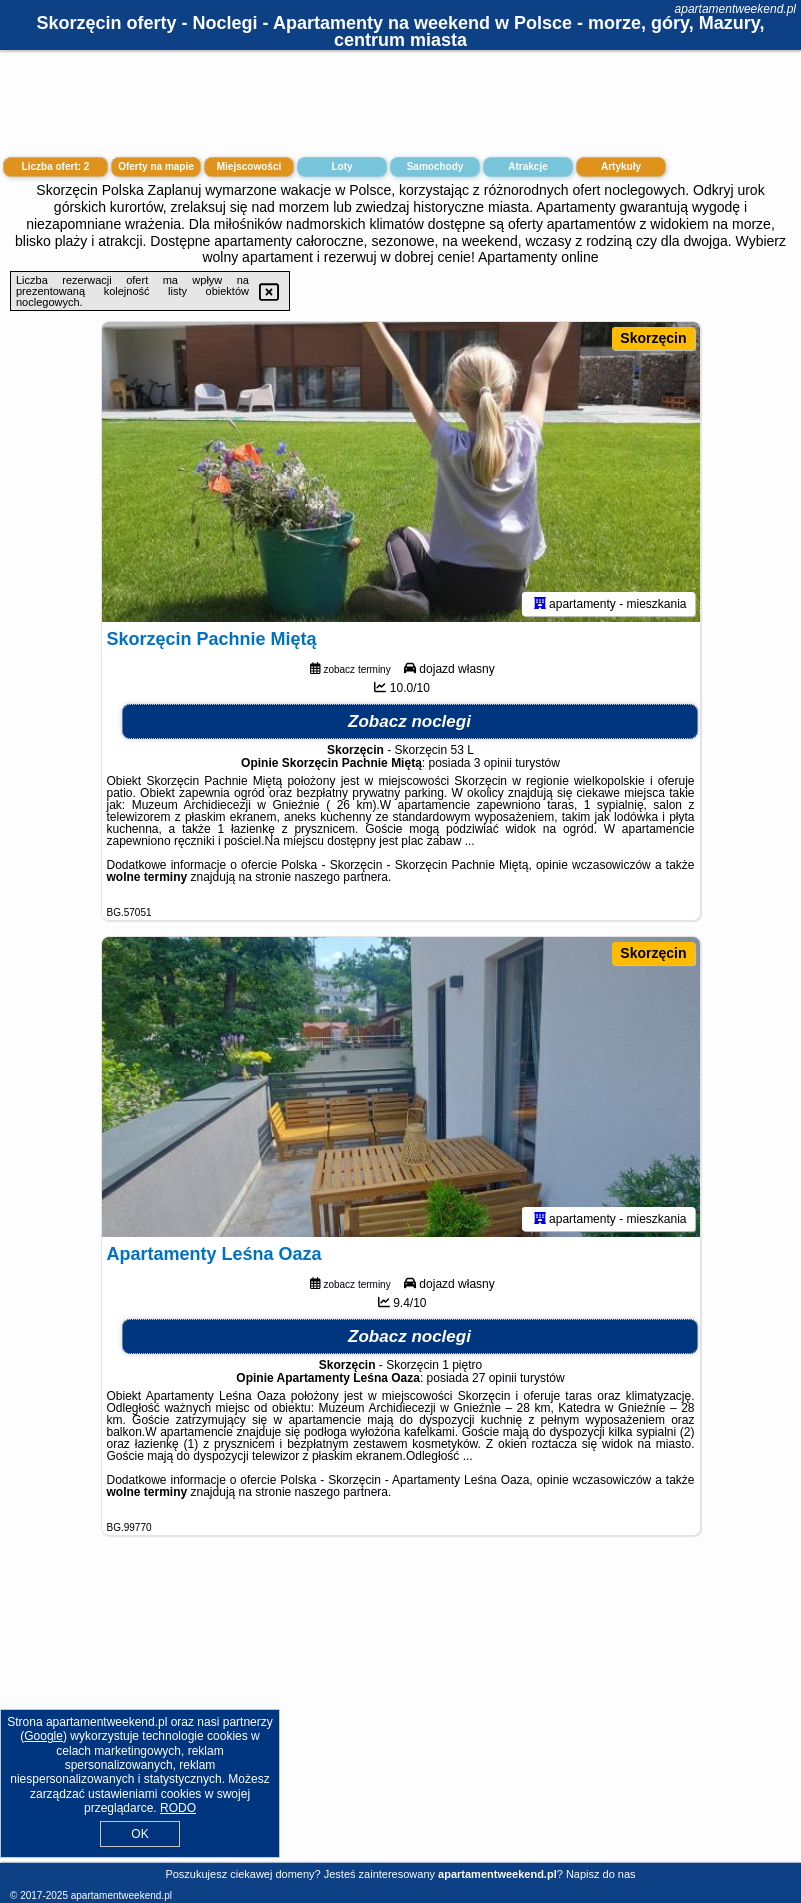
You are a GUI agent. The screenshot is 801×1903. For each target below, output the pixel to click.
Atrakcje (527, 166)
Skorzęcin (653, 338)
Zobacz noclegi (409, 721)
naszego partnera (341, 877)
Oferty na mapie (156, 166)
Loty (341, 166)
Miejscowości (249, 166)
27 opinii (494, 1378)
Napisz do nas (601, 1874)
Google (43, 1736)
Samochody (435, 166)
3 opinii (493, 763)
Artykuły (621, 166)
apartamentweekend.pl (735, 9)
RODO (178, 1808)
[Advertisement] (400, 1714)
